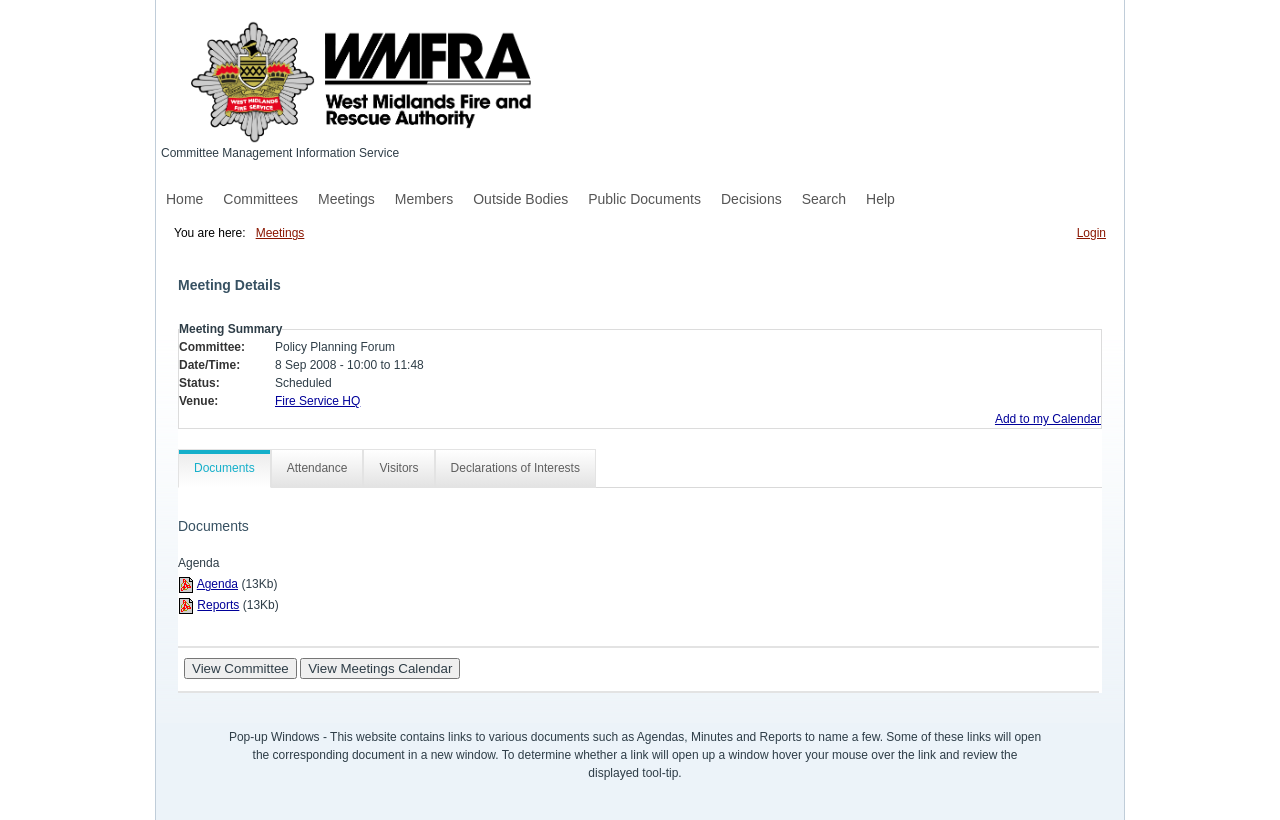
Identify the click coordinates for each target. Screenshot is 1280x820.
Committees (260, 199)
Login (1091, 233)
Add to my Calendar (1048, 419)
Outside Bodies (520, 199)
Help (880, 199)
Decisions (751, 199)
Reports (218, 605)
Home (184, 199)
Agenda (217, 584)
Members (424, 199)
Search (824, 199)
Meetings (346, 199)
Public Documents (644, 199)
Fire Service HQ (317, 401)
